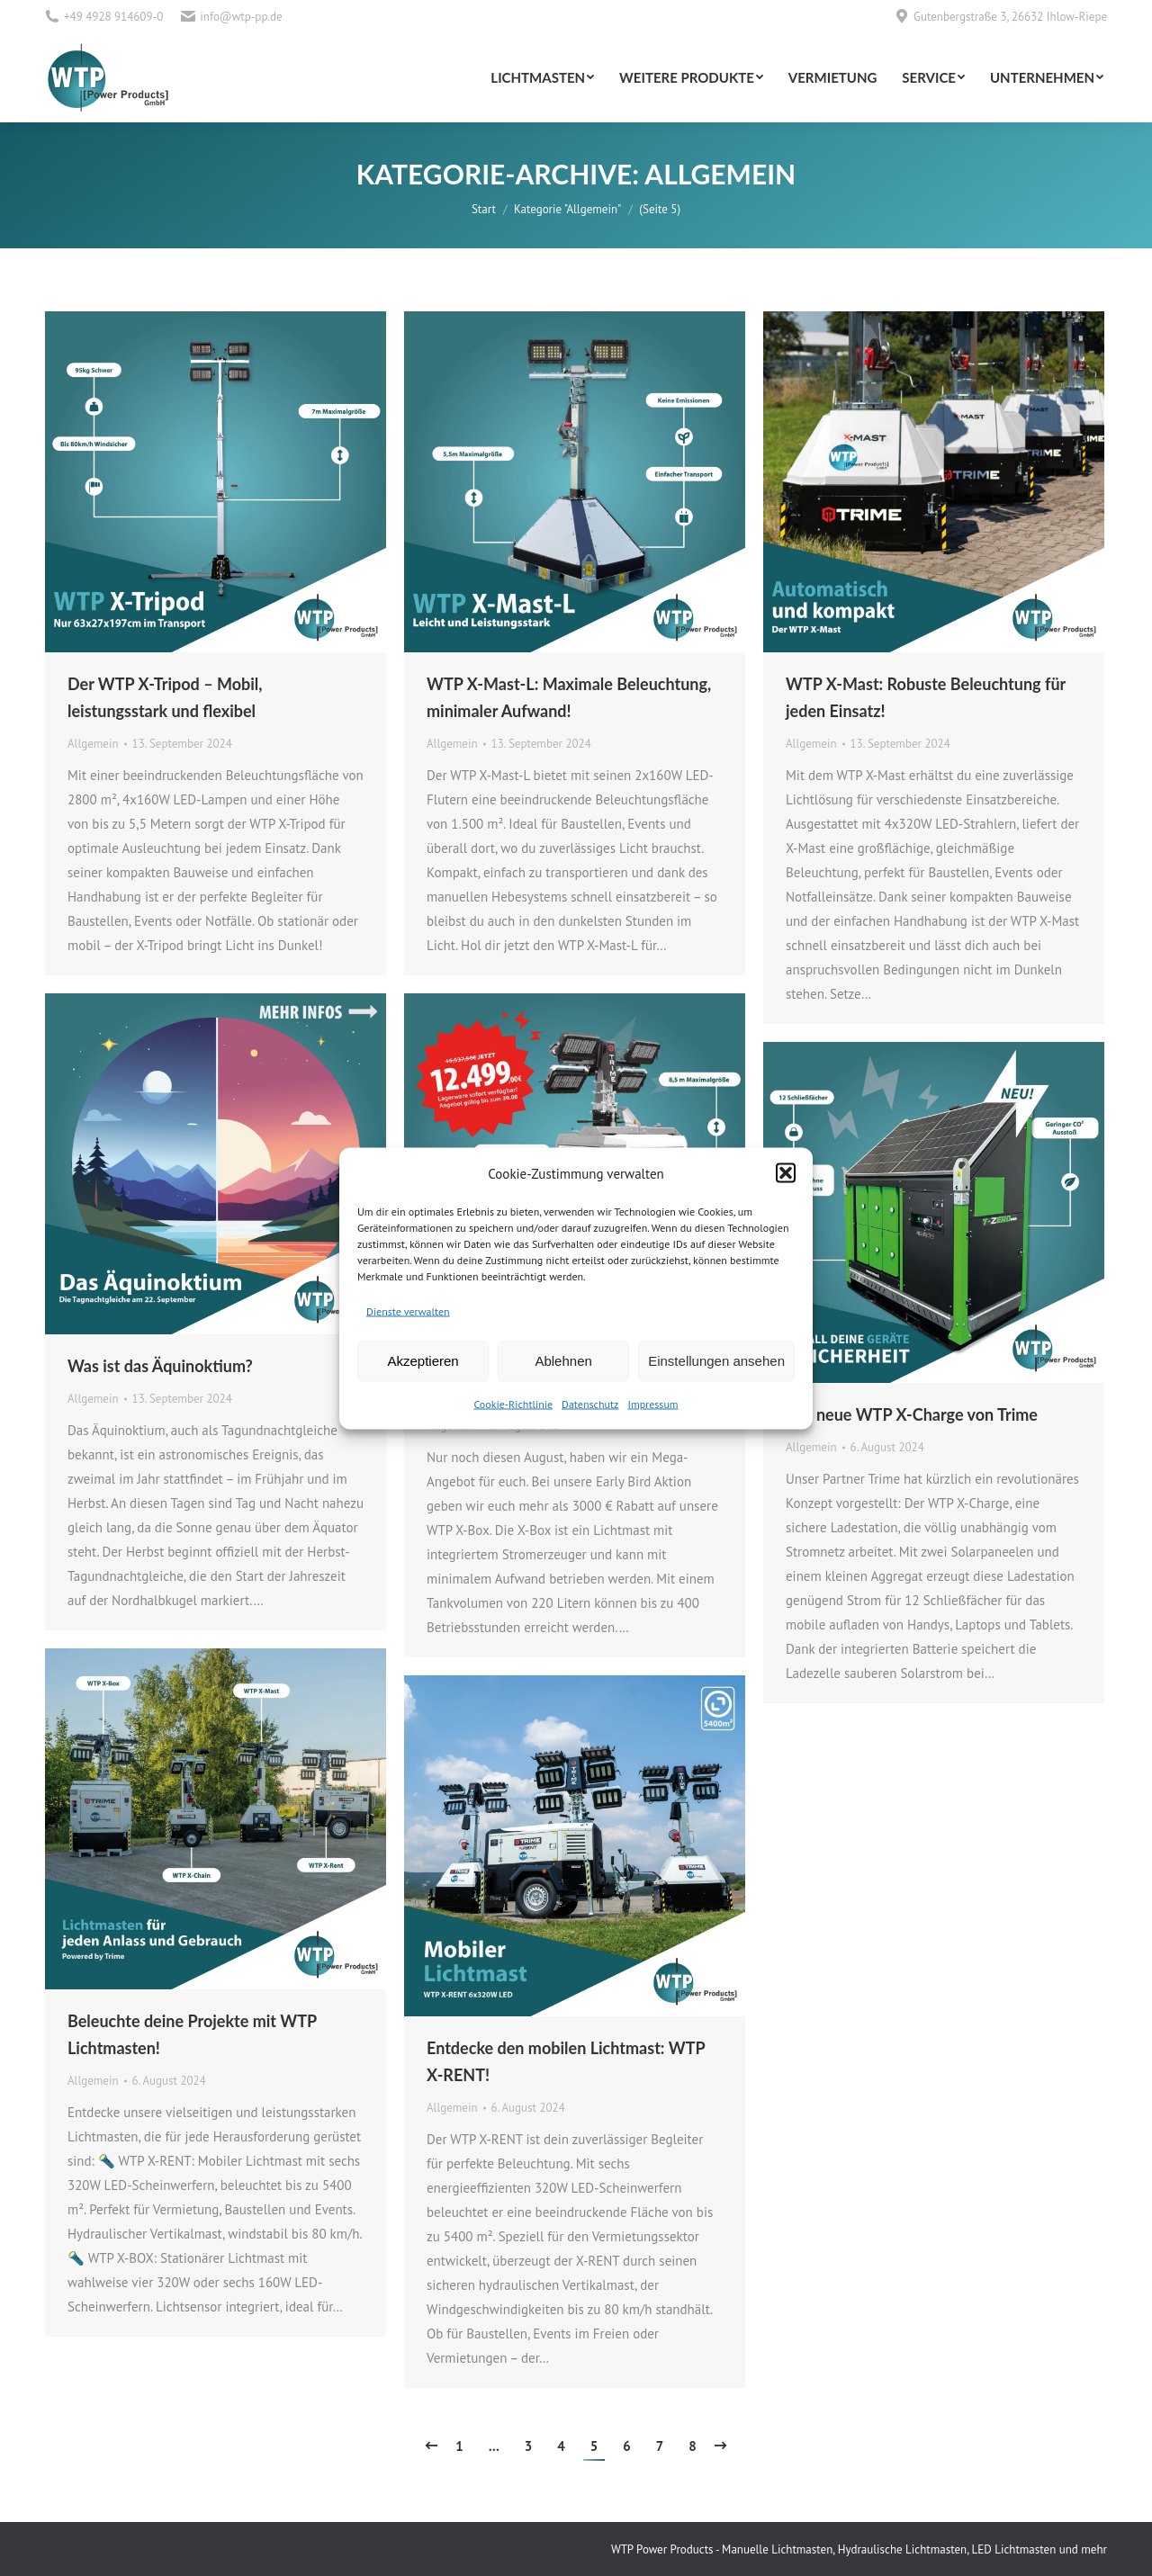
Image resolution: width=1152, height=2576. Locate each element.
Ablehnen (563, 1361)
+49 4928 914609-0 (113, 16)
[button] (786, 1173)
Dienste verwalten (408, 1310)
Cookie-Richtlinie (513, 1403)
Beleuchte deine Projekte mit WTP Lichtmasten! (192, 2034)
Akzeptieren (422, 1361)
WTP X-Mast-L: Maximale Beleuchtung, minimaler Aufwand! (569, 697)
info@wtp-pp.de (241, 16)
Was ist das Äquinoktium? (160, 1366)
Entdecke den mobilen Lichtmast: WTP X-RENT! (566, 2061)
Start (484, 209)
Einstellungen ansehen (716, 1361)
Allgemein (93, 743)
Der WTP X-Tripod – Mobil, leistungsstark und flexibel (165, 697)
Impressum (652, 1403)
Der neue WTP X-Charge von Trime (912, 1414)
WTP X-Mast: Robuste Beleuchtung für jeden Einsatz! (926, 697)
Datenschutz (590, 1403)
